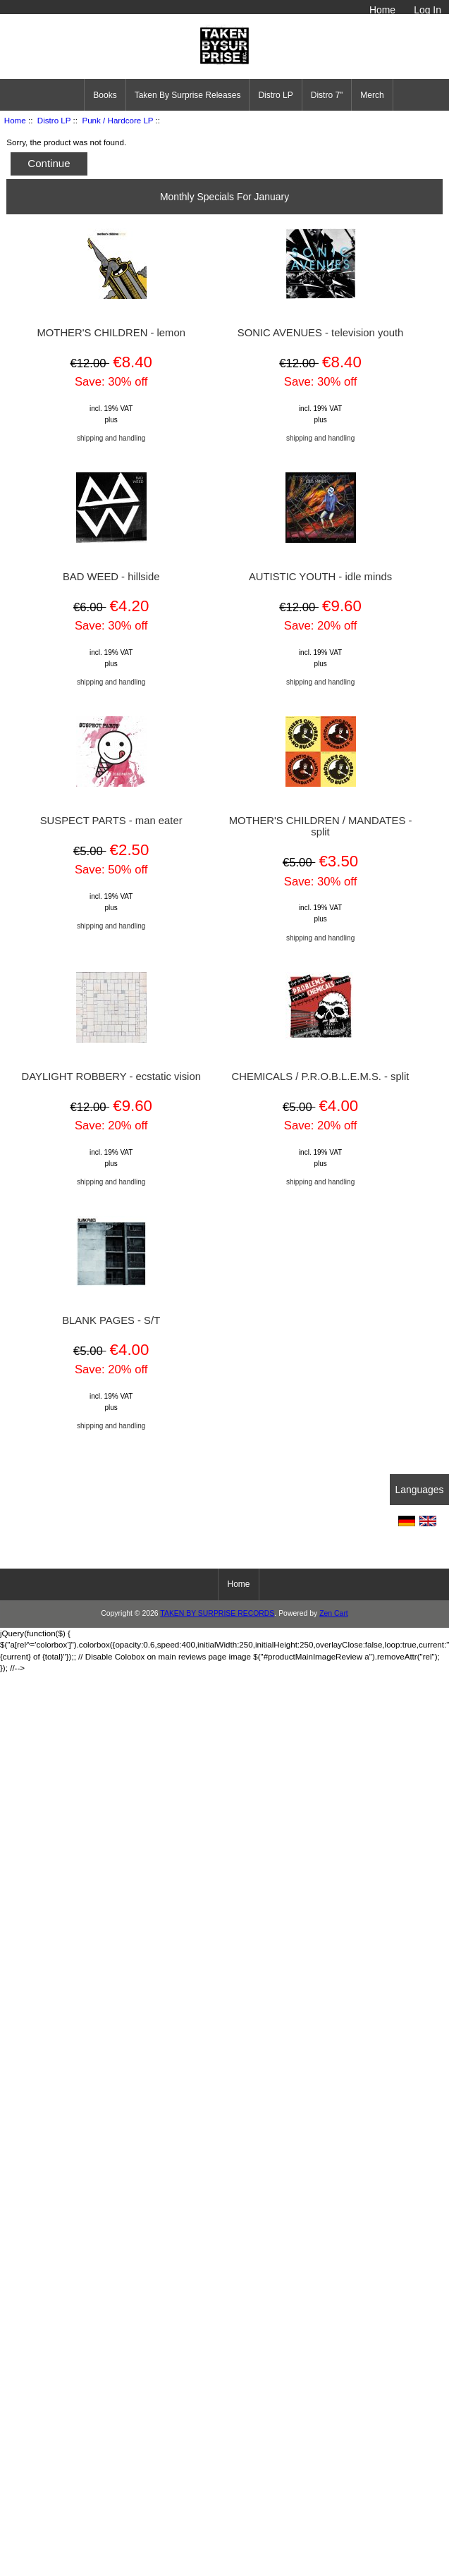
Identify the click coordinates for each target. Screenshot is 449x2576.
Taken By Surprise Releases (188, 95)
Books (104, 95)
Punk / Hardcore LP (117, 120)
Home (382, 10)
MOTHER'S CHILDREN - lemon (111, 332)
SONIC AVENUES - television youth (320, 332)
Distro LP (53, 120)
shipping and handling (111, 438)
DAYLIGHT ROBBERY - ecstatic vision (111, 1076)
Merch (371, 95)
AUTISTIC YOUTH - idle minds (320, 576)
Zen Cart (333, 1613)
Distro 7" (327, 95)
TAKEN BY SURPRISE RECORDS (217, 1613)
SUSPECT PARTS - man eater (111, 820)
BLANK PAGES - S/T (111, 1320)
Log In (427, 10)
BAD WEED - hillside (111, 576)
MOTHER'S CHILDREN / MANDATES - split (320, 826)
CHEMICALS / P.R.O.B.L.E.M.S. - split (321, 1076)
